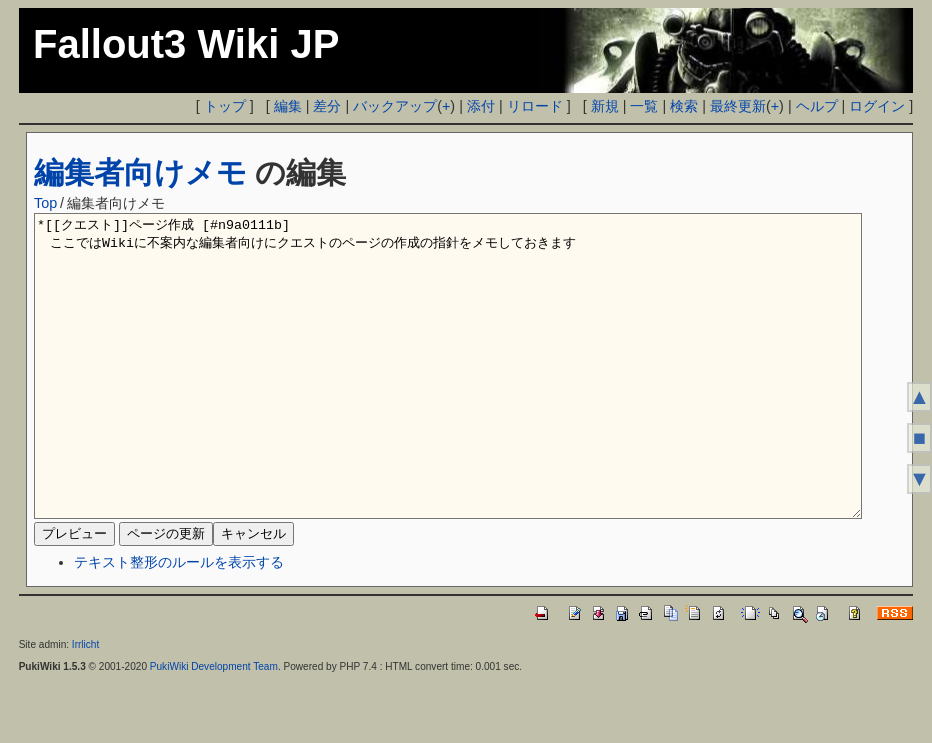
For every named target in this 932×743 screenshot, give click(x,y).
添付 (481, 106)
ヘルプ (817, 106)
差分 (327, 106)
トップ (225, 106)
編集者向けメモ (140, 172)
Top (45, 203)
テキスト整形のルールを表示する (179, 622)
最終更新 (738, 106)
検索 (684, 106)
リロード (535, 106)
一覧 (644, 106)
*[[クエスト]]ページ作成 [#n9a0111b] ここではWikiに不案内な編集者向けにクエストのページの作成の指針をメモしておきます (448, 396)
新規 (605, 106)
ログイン (877, 106)
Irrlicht (85, 704)
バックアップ (395, 106)
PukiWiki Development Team (214, 726)
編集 (288, 106)
